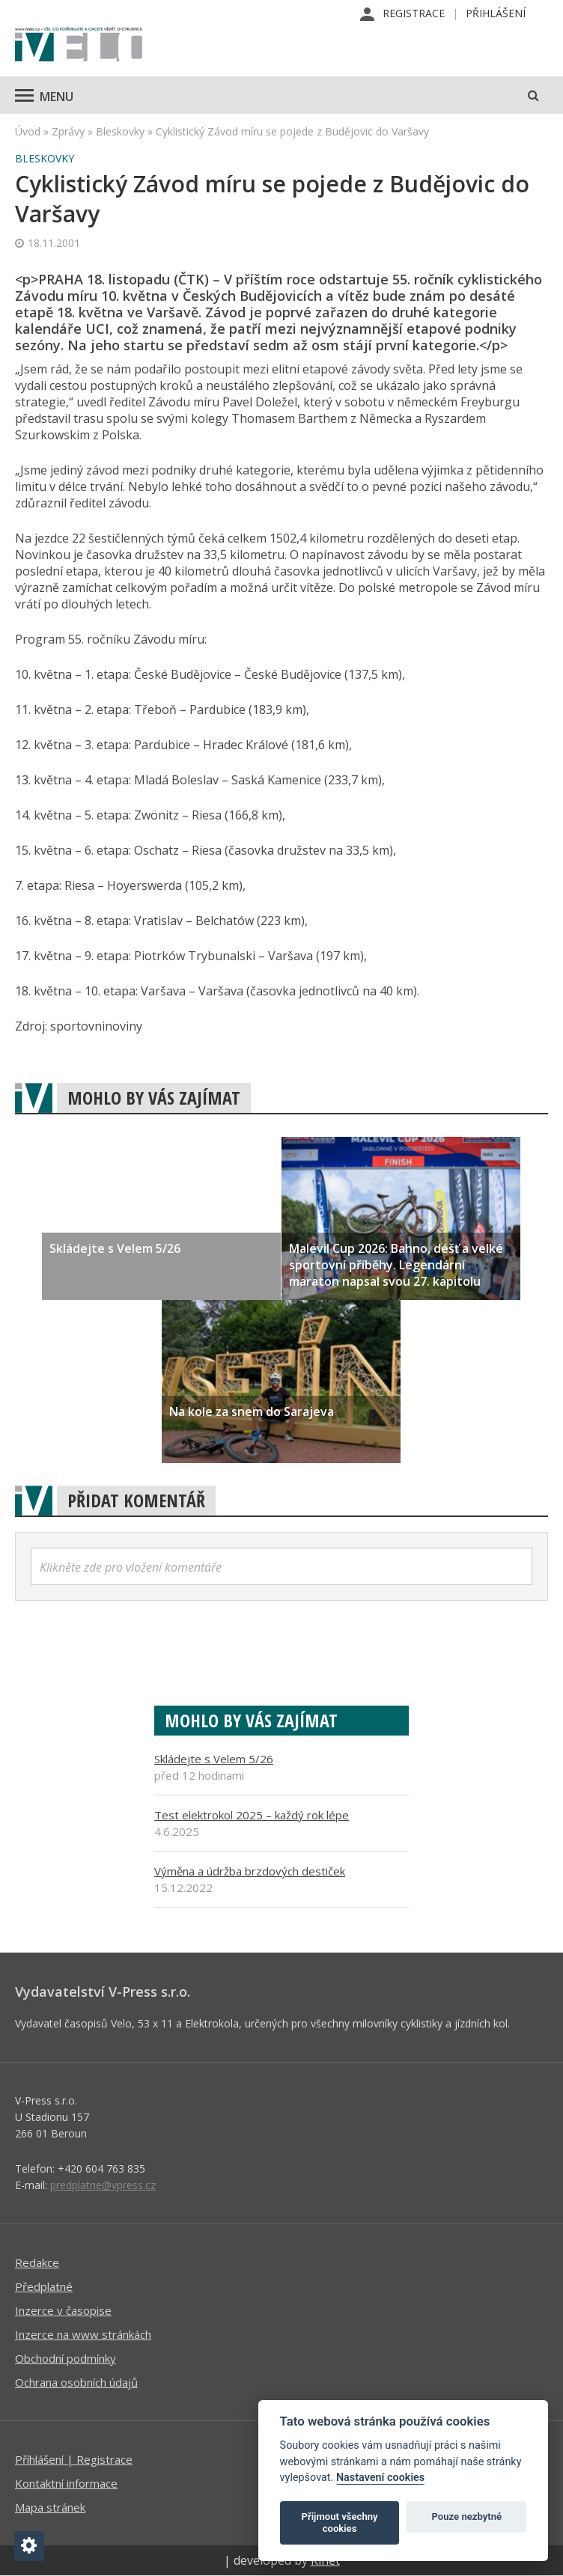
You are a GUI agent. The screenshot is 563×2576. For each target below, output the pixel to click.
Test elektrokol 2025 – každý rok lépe (251, 1814)
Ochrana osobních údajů (76, 2382)
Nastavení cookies (380, 2477)
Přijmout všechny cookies (340, 2522)
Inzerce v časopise (63, 2310)
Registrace (414, 13)
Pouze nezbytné (467, 2516)
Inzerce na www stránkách (83, 2334)
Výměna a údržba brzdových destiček (249, 1871)
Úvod (27, 131)
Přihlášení (496, 13)
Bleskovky (120, 131)
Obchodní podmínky (65, 2358)
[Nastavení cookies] (29, 2546)
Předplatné (44, 2286)
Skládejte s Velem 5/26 (213, 1758)
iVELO (78, 45)
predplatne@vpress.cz (103, 2185)
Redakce (37, 2262)
